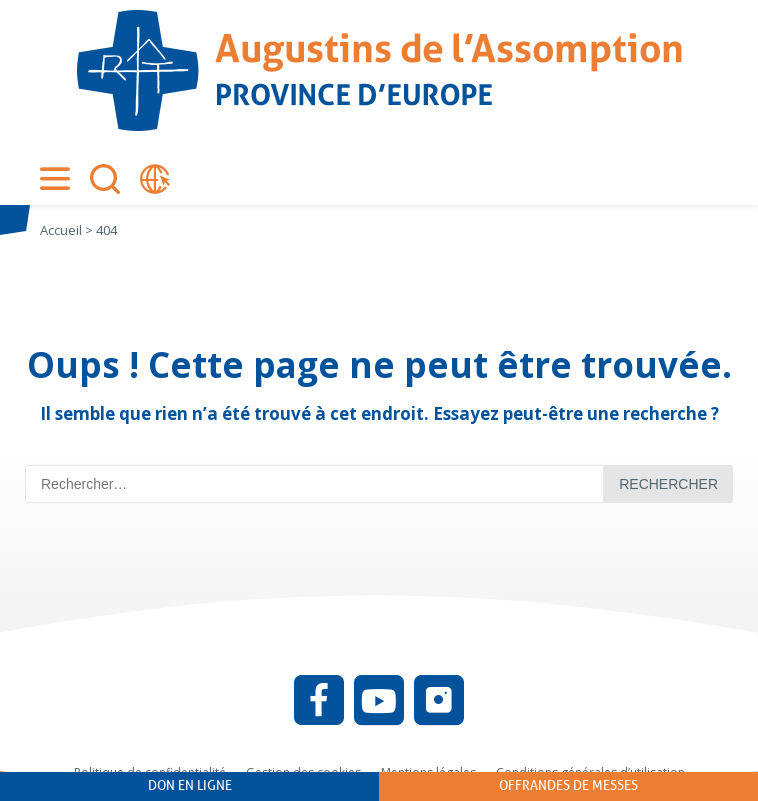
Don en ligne (190, 785)
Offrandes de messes (568, 785)
